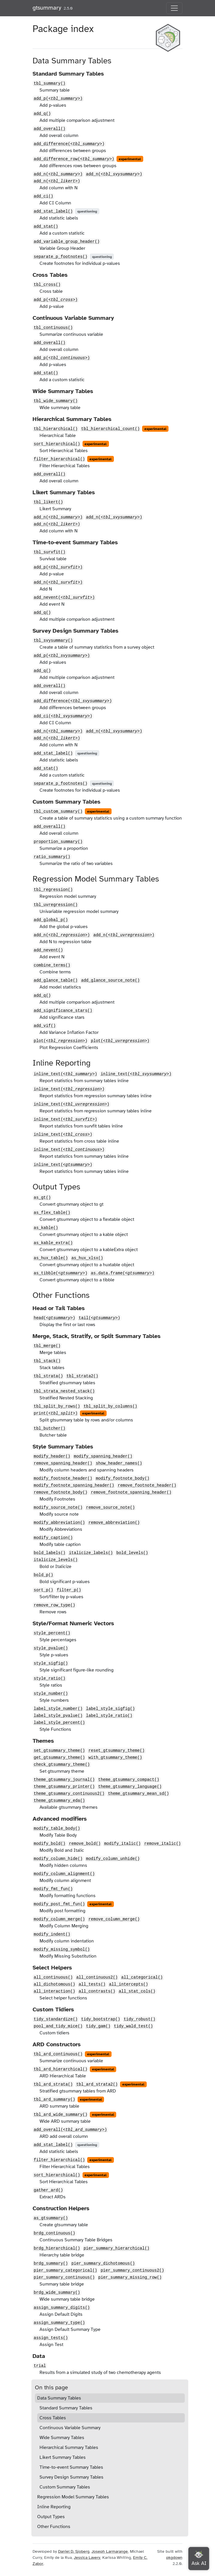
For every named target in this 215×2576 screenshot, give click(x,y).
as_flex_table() (52, 1212)
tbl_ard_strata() (53, 2084)
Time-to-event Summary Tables (71, 2467)
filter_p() (69, 1590)
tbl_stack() (47, 1361)
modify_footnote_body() (123, 1478)
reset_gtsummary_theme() (116, 1750)
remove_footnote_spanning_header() (131, 1492)
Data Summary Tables (59, 2398)
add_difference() (69, 144)
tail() (99, 1318)
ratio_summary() (52, 856)
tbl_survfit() (49, 552)
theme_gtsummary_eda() (59, 1800)
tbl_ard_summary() (54, 2099)
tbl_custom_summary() (58, 811)
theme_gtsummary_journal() (64, 1779)
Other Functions (53, 2526)
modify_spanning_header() (103, 1456)
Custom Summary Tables (65, 2487)
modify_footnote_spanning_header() (74, 1485)
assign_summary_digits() (62, 2307)
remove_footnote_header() (147, 1485)
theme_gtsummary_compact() (128, 1779)
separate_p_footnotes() (60, 256)
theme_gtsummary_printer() (64, 1786)
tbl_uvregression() (56, 904)
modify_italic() (122, 1843)
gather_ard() (48, 2190)
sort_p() (43, 1590)
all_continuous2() (97, 1977)
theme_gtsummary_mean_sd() (138, 1793)
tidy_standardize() (56, 2019)
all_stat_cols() (137, 1991)
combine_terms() (52, 965)
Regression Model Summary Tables (73, 2497)
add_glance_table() (56, 980)
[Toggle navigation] (174, 8)
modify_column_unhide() (113, 1858)
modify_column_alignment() (64, 1874)
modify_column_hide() (58, 1858)
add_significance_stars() (63, 1010)
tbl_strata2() (82, 1376)
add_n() (58, 174)
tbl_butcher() (49, 1428)
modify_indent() (52, 1934)
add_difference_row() (74, 159)
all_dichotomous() (54, 1984)
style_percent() (52, 1633)
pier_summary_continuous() (64, 2277)
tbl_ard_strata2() (97, 2084)
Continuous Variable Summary (70, 2428)
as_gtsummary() (51, 2218)
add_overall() (49, 128)
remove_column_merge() (113, 1919)
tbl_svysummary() (53, 640)
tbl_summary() (49, 83)
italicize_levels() (56, 1560)
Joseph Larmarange (110, 2551)
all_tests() (92, 1984)
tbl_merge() (47, 1346)
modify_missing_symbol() (62, 1949)
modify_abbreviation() (59, 1522)
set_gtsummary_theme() (59, 1750)
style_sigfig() (51, 1663)
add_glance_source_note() (110, 980)
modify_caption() (53, 1537)
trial (40, 2365)
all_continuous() (53, 1977)
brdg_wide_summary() (57, 2292)
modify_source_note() (58, 1507)
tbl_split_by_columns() (110, 1406)
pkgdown (174, 2557)
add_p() (58, 98)
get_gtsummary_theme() (59, 1757)
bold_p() (43, 1575)
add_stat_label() (53, 211)
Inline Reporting (54, 2507)
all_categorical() (142, 1977)
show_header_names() (119, 1463)
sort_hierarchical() (57, 444)
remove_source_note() (110, 1507)
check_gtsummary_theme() (62, 1764)
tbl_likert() (48, 502)
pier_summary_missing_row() (130, 2277)
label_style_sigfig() (110, 1708)
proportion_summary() (58, 841)
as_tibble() (60, 1273)
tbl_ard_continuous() (58, 2054)
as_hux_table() (51, 1258)
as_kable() (46, 1227)
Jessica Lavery (87, 2557)
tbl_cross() (47, 284)
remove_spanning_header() (63, 1463)
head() (54, 1318)
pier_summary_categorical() (65, 2270)
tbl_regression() (53, 889)
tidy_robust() (139, 2019)
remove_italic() (162, 1843)
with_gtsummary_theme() (115, 1757)
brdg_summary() (51, 2263)
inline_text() (65, 1074)
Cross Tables (53, 2418)
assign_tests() (51, 2338)
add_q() (42, 113)
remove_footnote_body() (60, 1492)
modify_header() (52, 1456)
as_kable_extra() (53, 1243)
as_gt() (42, 1197)
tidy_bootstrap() (100, 2019)
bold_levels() (132, 1553)
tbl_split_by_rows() (57, 1406)
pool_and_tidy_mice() (58, 2026)
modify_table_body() (57, 1828)
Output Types (51, 2517)
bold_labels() (49, 1553)
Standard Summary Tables (66, 2408)
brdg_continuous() (54, 2233)
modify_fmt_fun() (53, 1889)
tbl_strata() (48, 1376)
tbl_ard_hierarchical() (60, 2069)
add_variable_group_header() (67, 241)
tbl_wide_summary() (56, 401)
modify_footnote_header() (63, 1478)
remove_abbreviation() (113, 1522)
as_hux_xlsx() (87, 1258)
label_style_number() (58, 1708)
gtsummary (47, 7)
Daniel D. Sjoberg (73, 2551)
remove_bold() (85, 1843)
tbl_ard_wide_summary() (60, 2114)
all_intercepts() (128, 1984)
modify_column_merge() (59, 1919)
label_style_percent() (59, 1722)
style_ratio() (49, 1678)
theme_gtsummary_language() (130, 1786)
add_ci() (43, 196)
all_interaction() (54, 1991)
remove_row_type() (54, 1605)
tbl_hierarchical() (56, 429)
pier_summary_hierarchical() (117, 2248)
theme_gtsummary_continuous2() (69, 1793)
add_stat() (46, 226)
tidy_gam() (98, 2026)
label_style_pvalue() (58, 1715)
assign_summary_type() (59, 2322)
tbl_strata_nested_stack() (64, 1391)
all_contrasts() (97, 1991)
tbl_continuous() (53, 327)
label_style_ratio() (109, 1715)
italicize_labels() (91, 1553)
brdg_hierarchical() (57, 2248)
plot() (60, 1041)
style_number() (51, 1693)
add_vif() (45, 1025)
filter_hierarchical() (59, 459)
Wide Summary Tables (62, 2438)
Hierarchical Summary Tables (69, 2447)
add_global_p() (51, 920)
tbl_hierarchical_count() (110, 429)
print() (56, 1413)
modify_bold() (49, 1843)
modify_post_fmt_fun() (59, 1904)
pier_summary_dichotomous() (103, 2263)
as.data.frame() (122, 1273)
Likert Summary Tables (63, 2457)
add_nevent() (64, 597)
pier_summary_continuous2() (132, 2270)
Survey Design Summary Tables (71, 2477)
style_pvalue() (51, 1648)
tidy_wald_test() (133, 2026)
